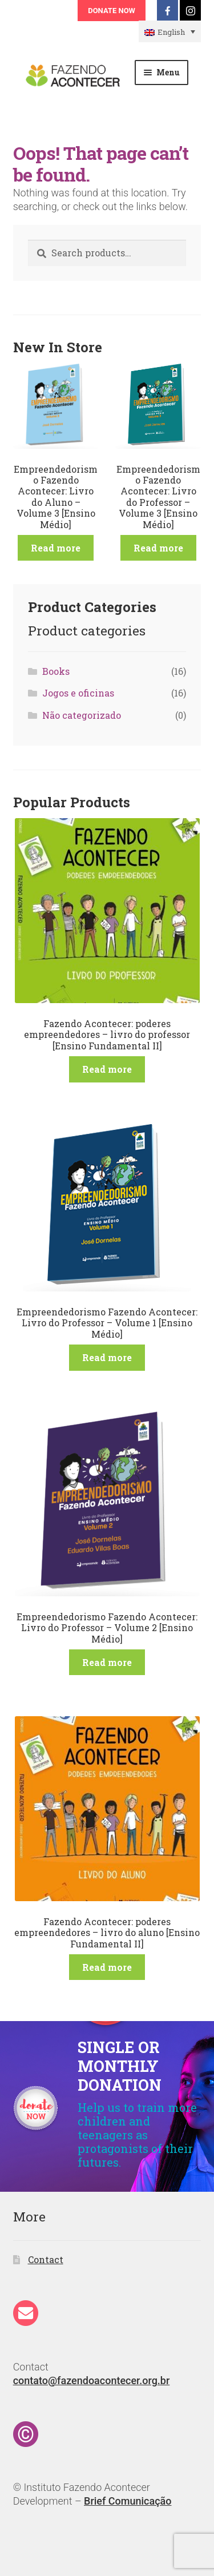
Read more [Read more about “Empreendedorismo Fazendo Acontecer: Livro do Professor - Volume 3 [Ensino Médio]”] (158, 548)
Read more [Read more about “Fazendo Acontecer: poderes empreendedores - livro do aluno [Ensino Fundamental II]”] (107, 1967)
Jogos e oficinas (78, 693)
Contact (45, 2259)
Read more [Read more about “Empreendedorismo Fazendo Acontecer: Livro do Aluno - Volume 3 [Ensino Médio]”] (55, 548)
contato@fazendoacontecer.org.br (91, 2380)
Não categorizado (81, 715)
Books (56, 671)
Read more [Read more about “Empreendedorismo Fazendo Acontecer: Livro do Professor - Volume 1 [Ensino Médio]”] (107, 1357)
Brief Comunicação (127, 2501)
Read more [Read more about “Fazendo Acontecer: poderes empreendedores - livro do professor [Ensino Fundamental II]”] (107, 1069)
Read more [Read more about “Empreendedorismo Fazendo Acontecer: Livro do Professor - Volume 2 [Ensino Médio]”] (107, 1662)
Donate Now (111, 10)
